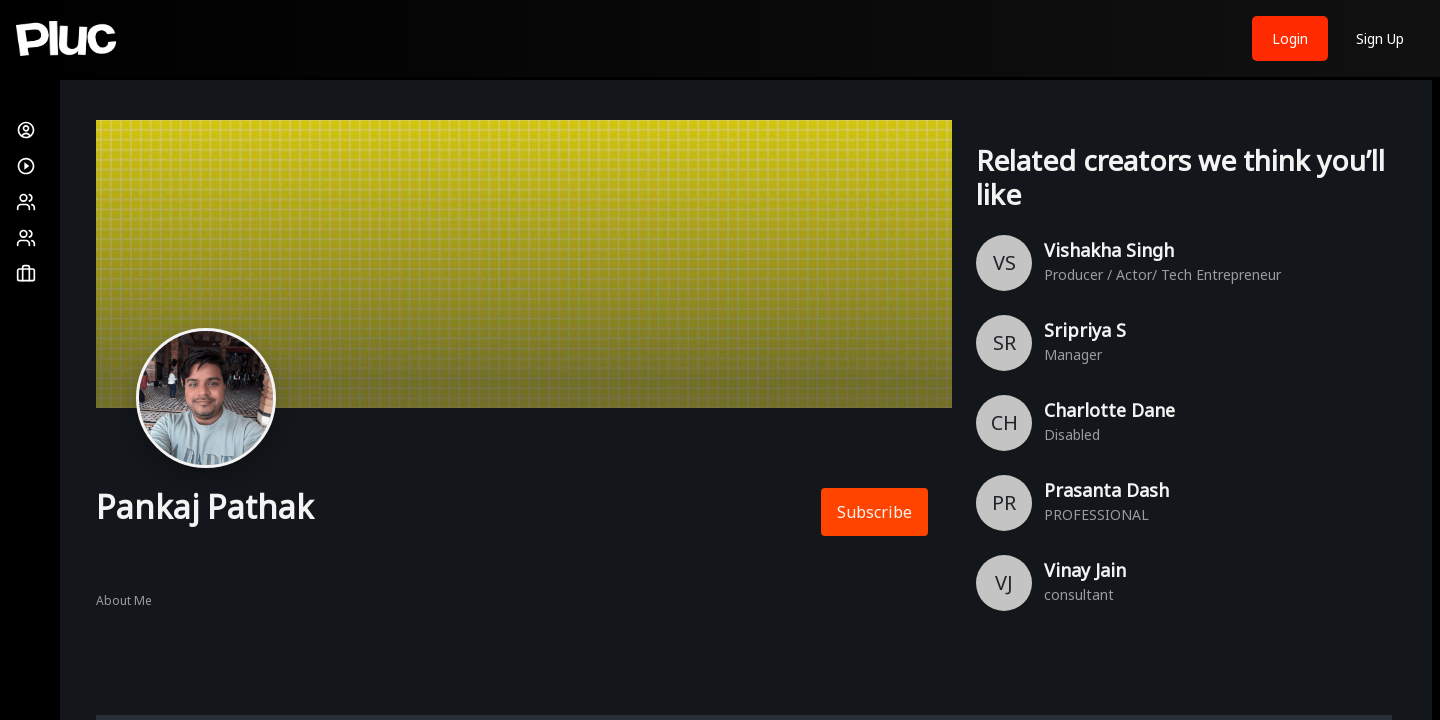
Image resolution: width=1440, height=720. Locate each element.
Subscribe (874, 512)
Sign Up (1380, 38)
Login (1290, 38)
